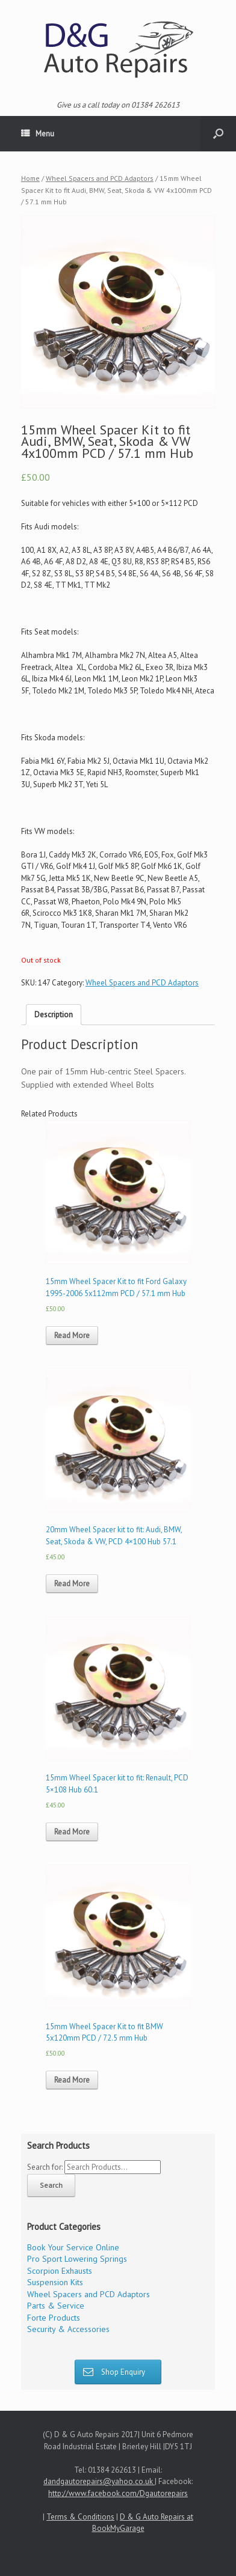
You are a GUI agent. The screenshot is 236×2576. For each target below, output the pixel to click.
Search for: (45, 2167)
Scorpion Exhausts (59, 2270)
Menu (37, 134)
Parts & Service (55, 2305)
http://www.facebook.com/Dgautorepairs (118, 2493)
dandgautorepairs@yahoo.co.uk (99, 2481)
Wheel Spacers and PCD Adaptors (100, 178)
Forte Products (53, 2317)
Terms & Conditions (80, 2517)
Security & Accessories (68, 2329)
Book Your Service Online (73, 2247)
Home (30, 178)
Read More (72, 1335)
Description (53, 1014)
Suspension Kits (55, 2282)
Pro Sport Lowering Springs (77, 2258)
